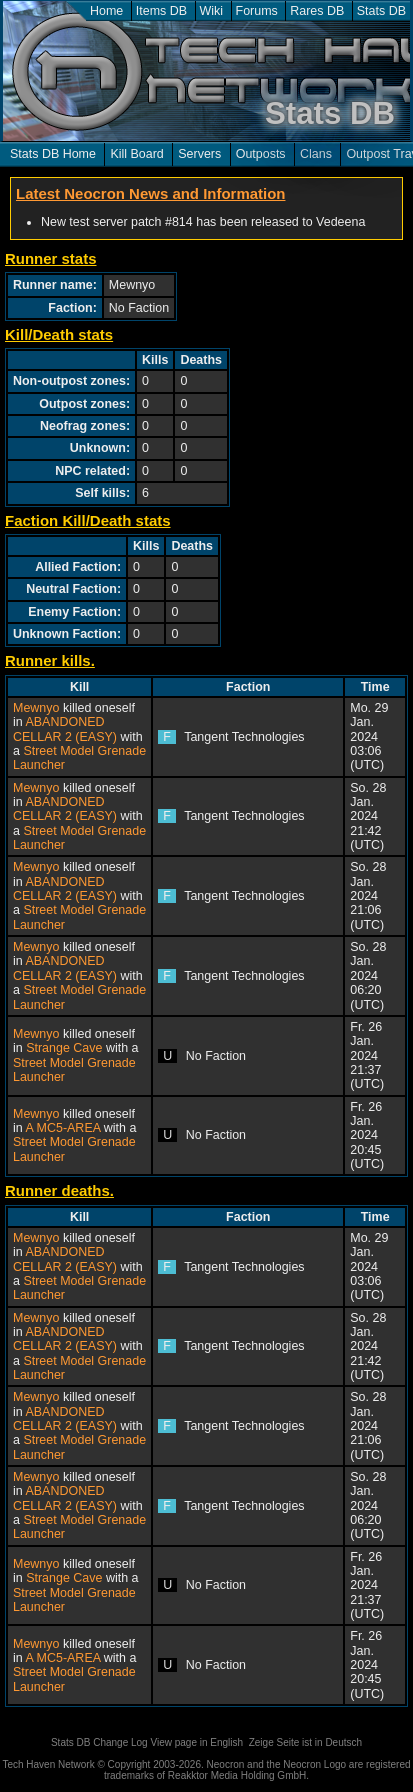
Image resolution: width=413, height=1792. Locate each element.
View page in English (196, 1742)
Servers (199, 154)
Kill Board (136, 154)
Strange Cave (64, 1048)
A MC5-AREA (62, 1128)
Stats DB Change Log (99, 1742)
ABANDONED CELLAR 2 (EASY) (65, 729)
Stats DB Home (53, 154)
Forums (257, 11)
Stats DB (381, 11)
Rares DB (317, 11)
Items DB (161, 11)
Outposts (261, 154)
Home (106, 11)
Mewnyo (36, 708)
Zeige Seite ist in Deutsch (305, 1742)
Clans (316, 154)
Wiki (212, 11)
